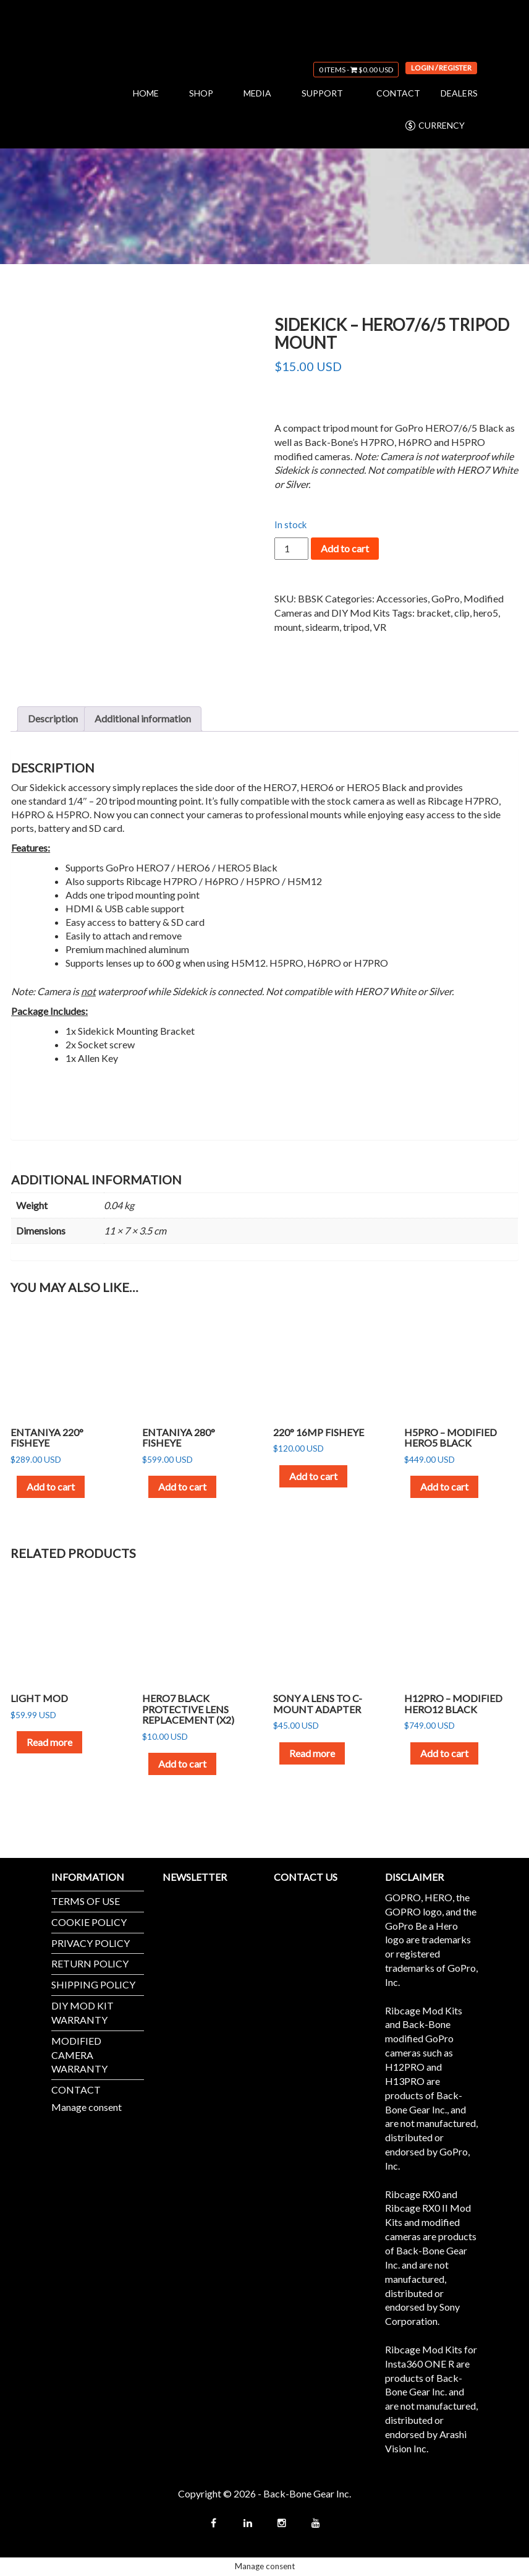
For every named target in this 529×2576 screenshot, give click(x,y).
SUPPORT (322, 93)
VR (379, 627)
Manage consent (86, 2107)
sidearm (322, 627)
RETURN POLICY (90, 1963)
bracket (434, 612)
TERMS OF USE (85, 1901)
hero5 (485, 612)
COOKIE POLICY (89, 1922)
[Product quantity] (291, 548)
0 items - (356, 69)
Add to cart (345, 548)
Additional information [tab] (143, 718)
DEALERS (459, 93)
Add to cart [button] (51, 1486)
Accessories (402, 598)
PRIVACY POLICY (90, 1943)
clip (462, 612)
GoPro (445, 598)
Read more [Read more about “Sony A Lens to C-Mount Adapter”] (312, 1753)
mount (288, 627)
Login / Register (441, 67)
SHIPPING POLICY (93, 1984)
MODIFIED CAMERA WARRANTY (79, 2055)
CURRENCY (434, 125)
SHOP (201, 93)
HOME (146, 93)
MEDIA (257, 93)
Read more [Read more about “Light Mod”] (49, 1742)
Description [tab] (53, 718)
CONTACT (398, 93)
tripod (356, 627)
